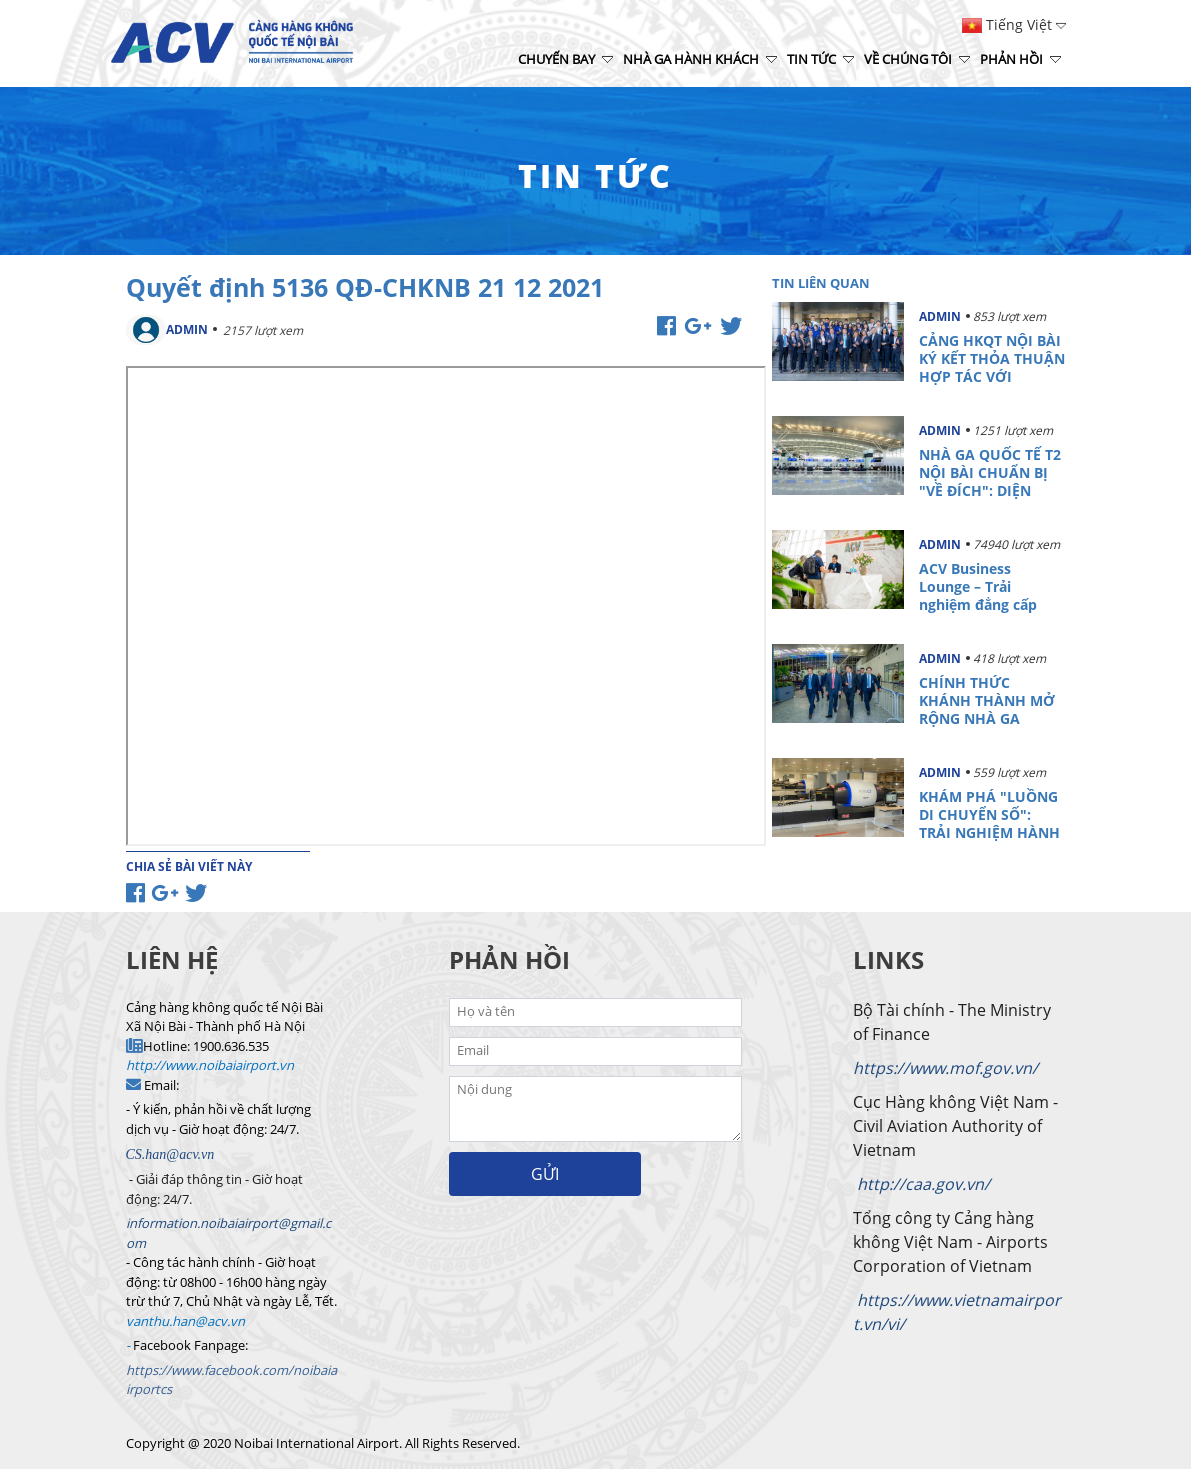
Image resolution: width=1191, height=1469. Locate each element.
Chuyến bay (565, 59)
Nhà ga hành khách (700, 59)
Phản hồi (1020, 59)
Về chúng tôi (917, 59)
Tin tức (820, 59)
